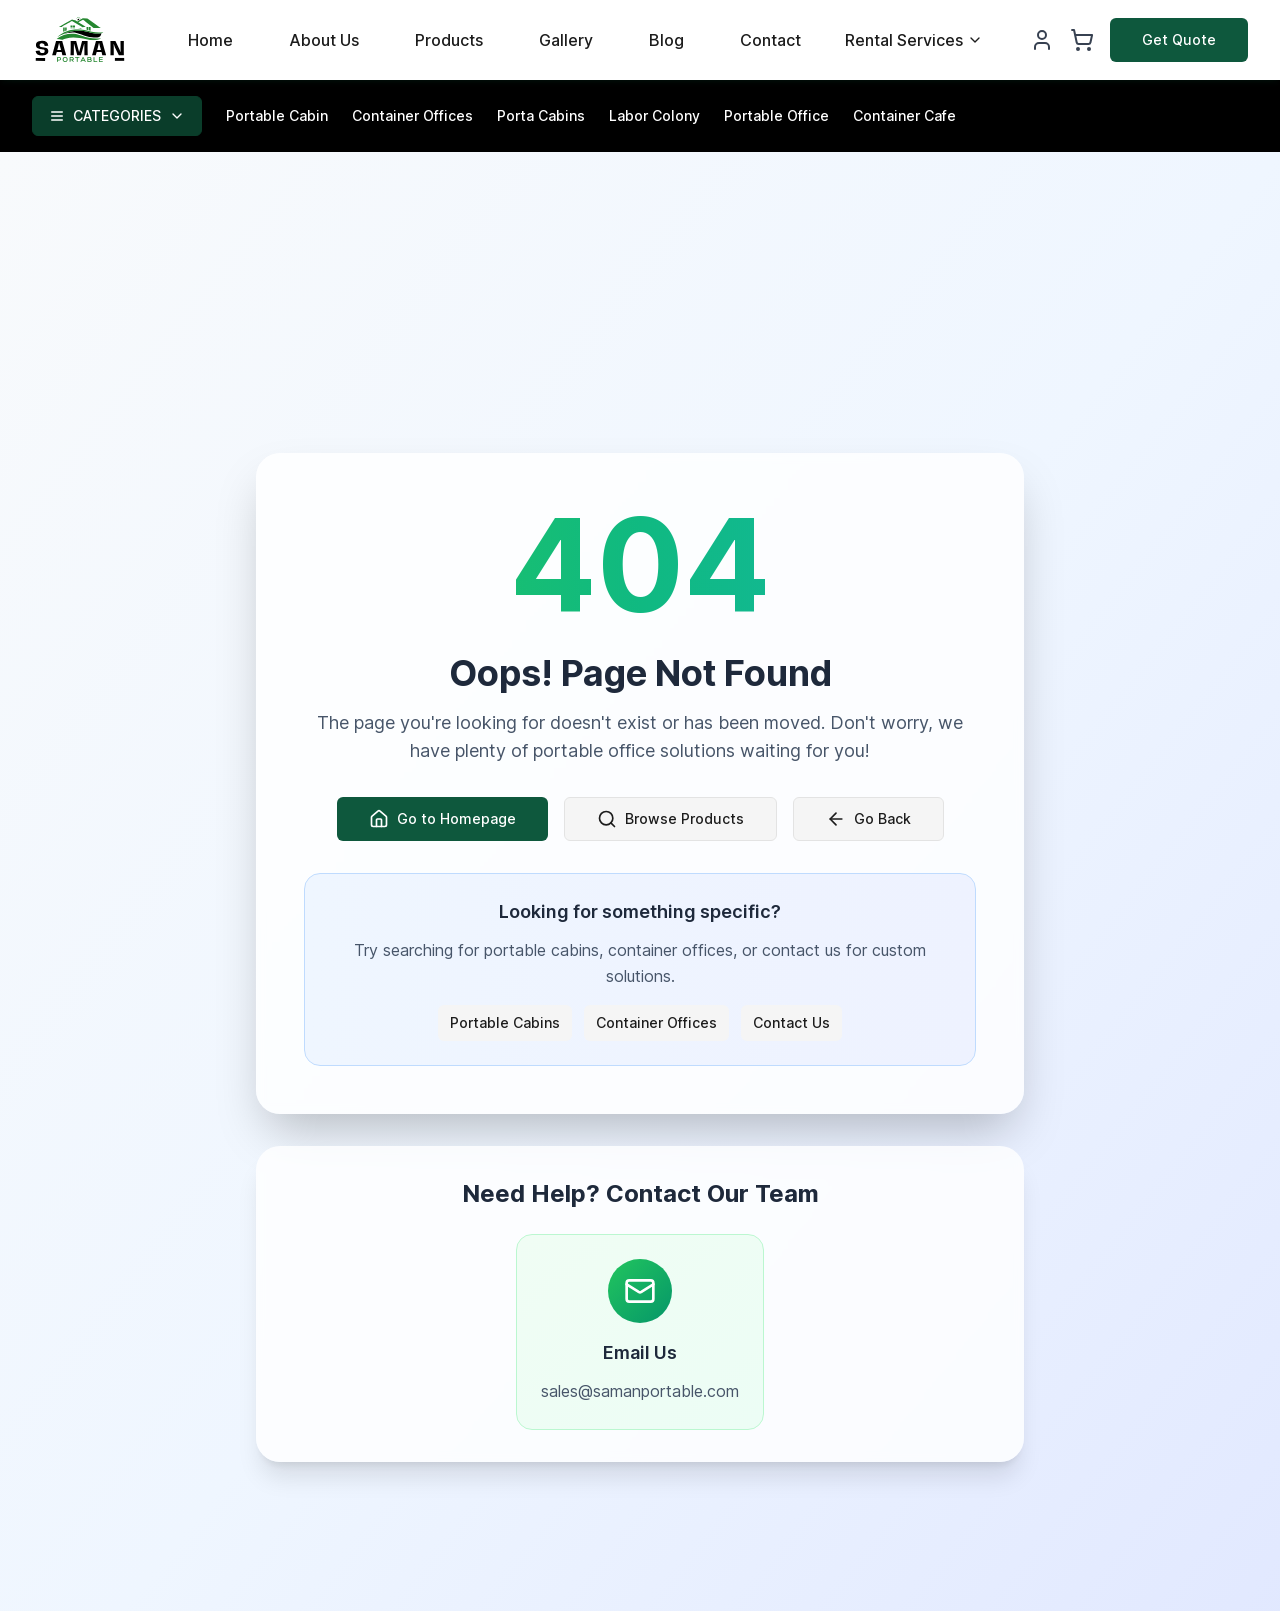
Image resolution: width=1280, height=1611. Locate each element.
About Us (324, 40)
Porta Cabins (541, 115)
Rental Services (914, 40)
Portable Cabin (277, 115)
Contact (770, 40)
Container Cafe (904, 115)
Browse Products (670, 819)
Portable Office (776, 115)
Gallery (566, 40)
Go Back (868, 819)
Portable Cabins (505, 1022)
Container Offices (412, 115)
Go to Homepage (442, 819)
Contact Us (791, 1022)
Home (210, 40)
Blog (666, 40)
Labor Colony (654, 115)
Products (449, 40)
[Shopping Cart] (1082, 40)
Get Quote (1179, 39)
